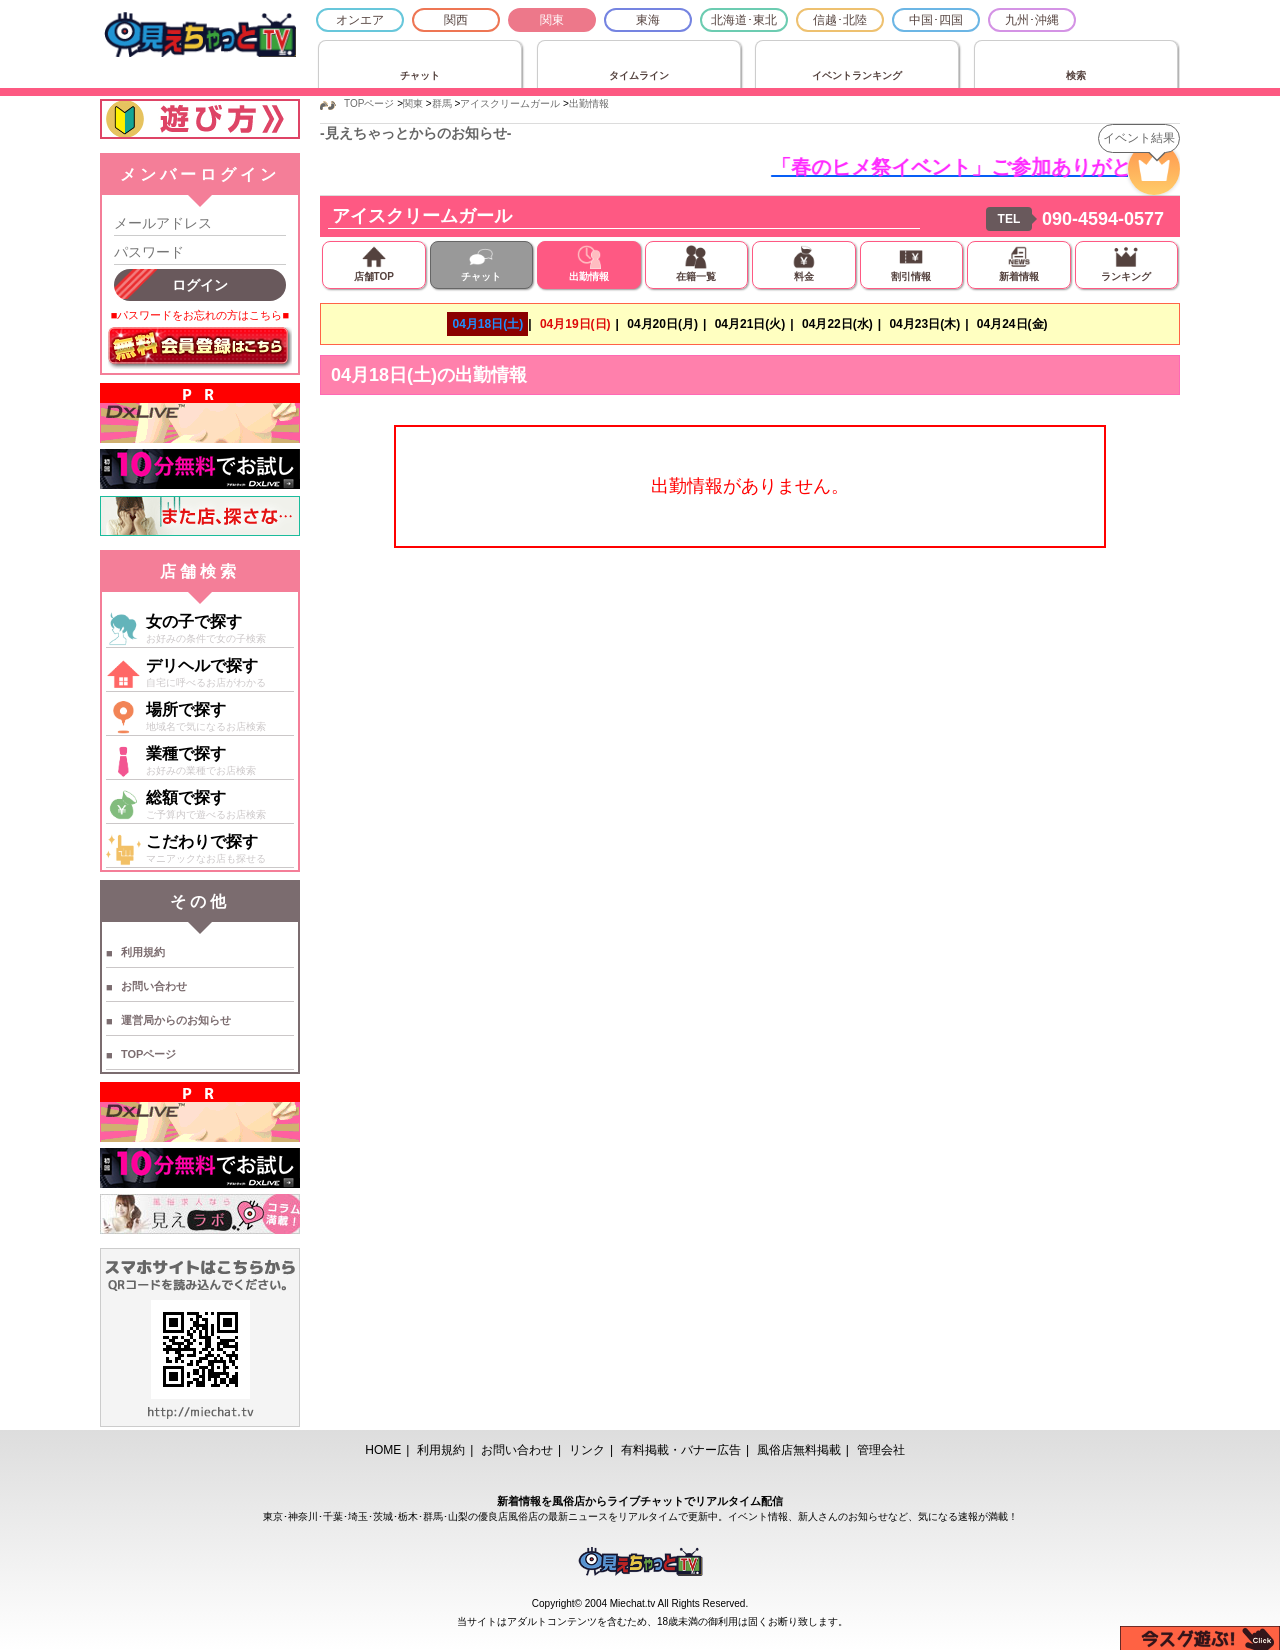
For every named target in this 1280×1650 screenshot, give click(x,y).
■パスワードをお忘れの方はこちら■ (200, 315)
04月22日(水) (837, 324)
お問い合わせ (154, 986)
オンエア (360, 20)
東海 (648, 20)
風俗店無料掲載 (799, 1450)
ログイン (200, 285)
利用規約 (143, 952)
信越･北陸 (840, 20)
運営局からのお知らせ (176, 1020)
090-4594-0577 (1103, 219)
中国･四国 (936, 20)
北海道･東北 (744, 20)
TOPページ (148, 1054)
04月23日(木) (924, 324)
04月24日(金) (1012, 324)
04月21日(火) (750, 324)
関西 (456, 20)
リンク (587, 1450)
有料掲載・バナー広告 (681, 1450)
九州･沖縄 (1032, 20)
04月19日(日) (575, 324)
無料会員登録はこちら (200, 348)
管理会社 (881, 1450)
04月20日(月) (662, 324)
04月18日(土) (487, 324)
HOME (383, 1450)
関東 (552, 20)
